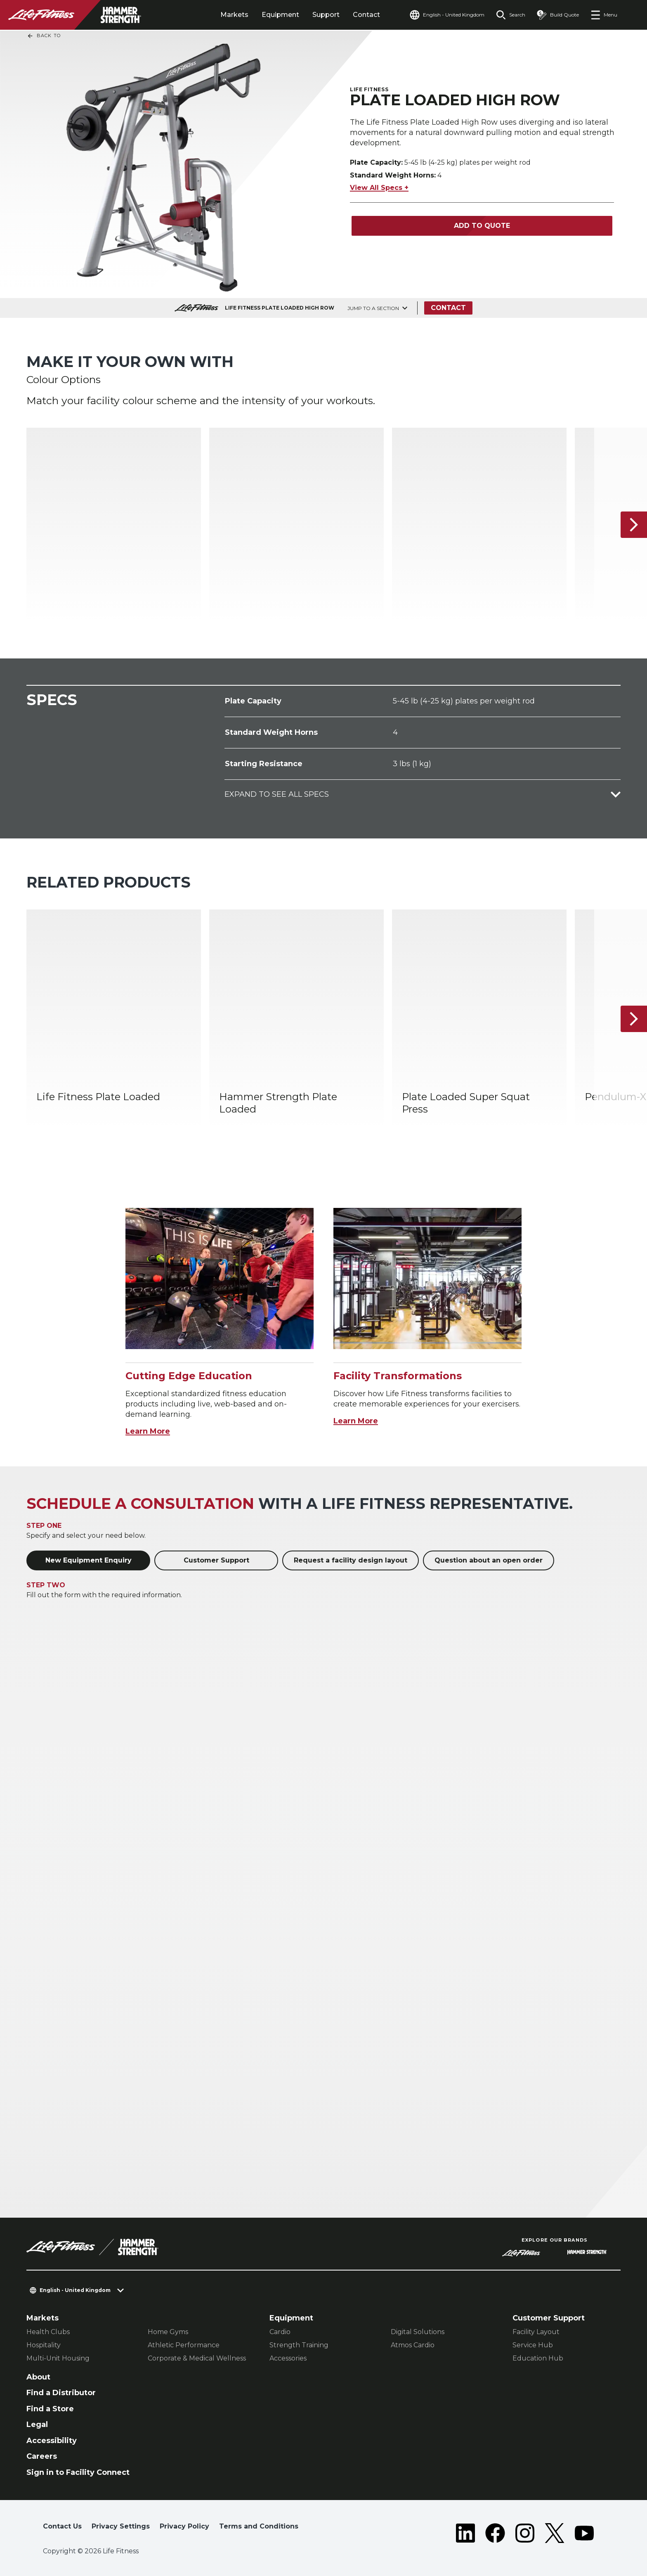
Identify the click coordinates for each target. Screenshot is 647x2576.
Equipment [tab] (280, 15)
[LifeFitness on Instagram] (525, 2533)
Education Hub (537, 2358)
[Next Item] (634, 524)
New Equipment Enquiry (88, 1560)
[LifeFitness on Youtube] (584, 2533)
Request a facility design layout (350, 1560)
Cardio (279, 2332)
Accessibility (51, 2440)
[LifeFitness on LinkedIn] (465, 2533)
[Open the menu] (604, 15)
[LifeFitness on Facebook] (495, 2533)
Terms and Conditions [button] (258, 2526)
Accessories (288, 2358)
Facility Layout (536, 2332)
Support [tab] (326, 15)
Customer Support (216, 1560)
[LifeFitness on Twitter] (554, 2533)
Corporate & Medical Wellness (197, 2358)
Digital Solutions (417, 2332)
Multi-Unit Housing (58, 2358)
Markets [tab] (234, 15)
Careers (41, 2456)
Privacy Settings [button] (121, 2526)
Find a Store (50, 2408)
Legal (37, 2424)
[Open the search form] (511, 15)
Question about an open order (488, 1560)
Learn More (147, 1431)
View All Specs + (379, 188)
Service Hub (532, 2345)
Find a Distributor (61, 2392)
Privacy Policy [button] (184, 2526)
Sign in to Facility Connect (78, 2472)
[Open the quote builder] (558, 15)
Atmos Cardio (412, 2345)
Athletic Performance (184, 2345)
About (38, 2377)
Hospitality (43, 2345)
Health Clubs (48, 2332)
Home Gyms (168, 2332)
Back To (44, 36)
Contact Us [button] (62, 2526)
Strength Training (298, 2345)
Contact (366, 15)
